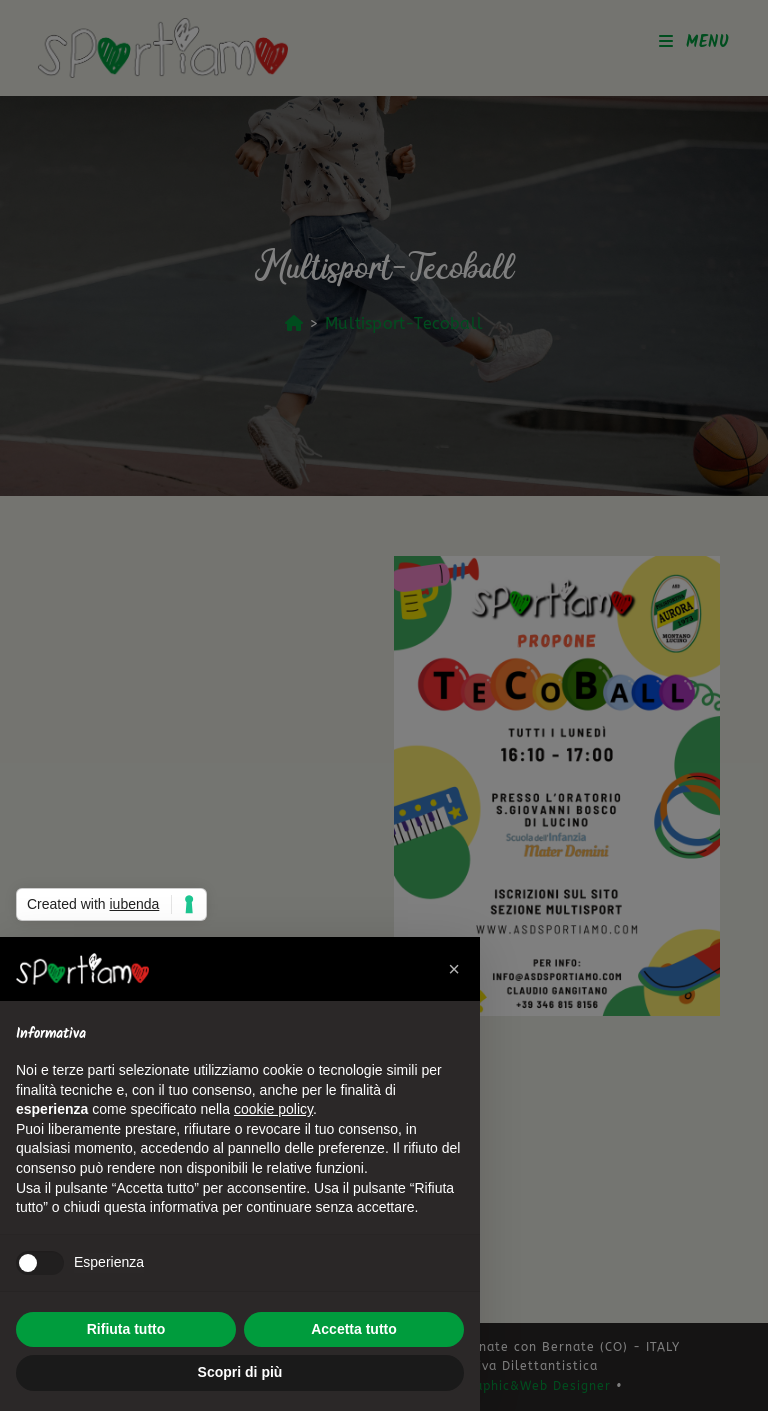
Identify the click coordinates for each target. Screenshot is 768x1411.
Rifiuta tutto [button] (126, 1329)
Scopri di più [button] (240, 1372)
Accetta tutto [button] (354, 1329)
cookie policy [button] (273, 1109)
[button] (454, 969)
